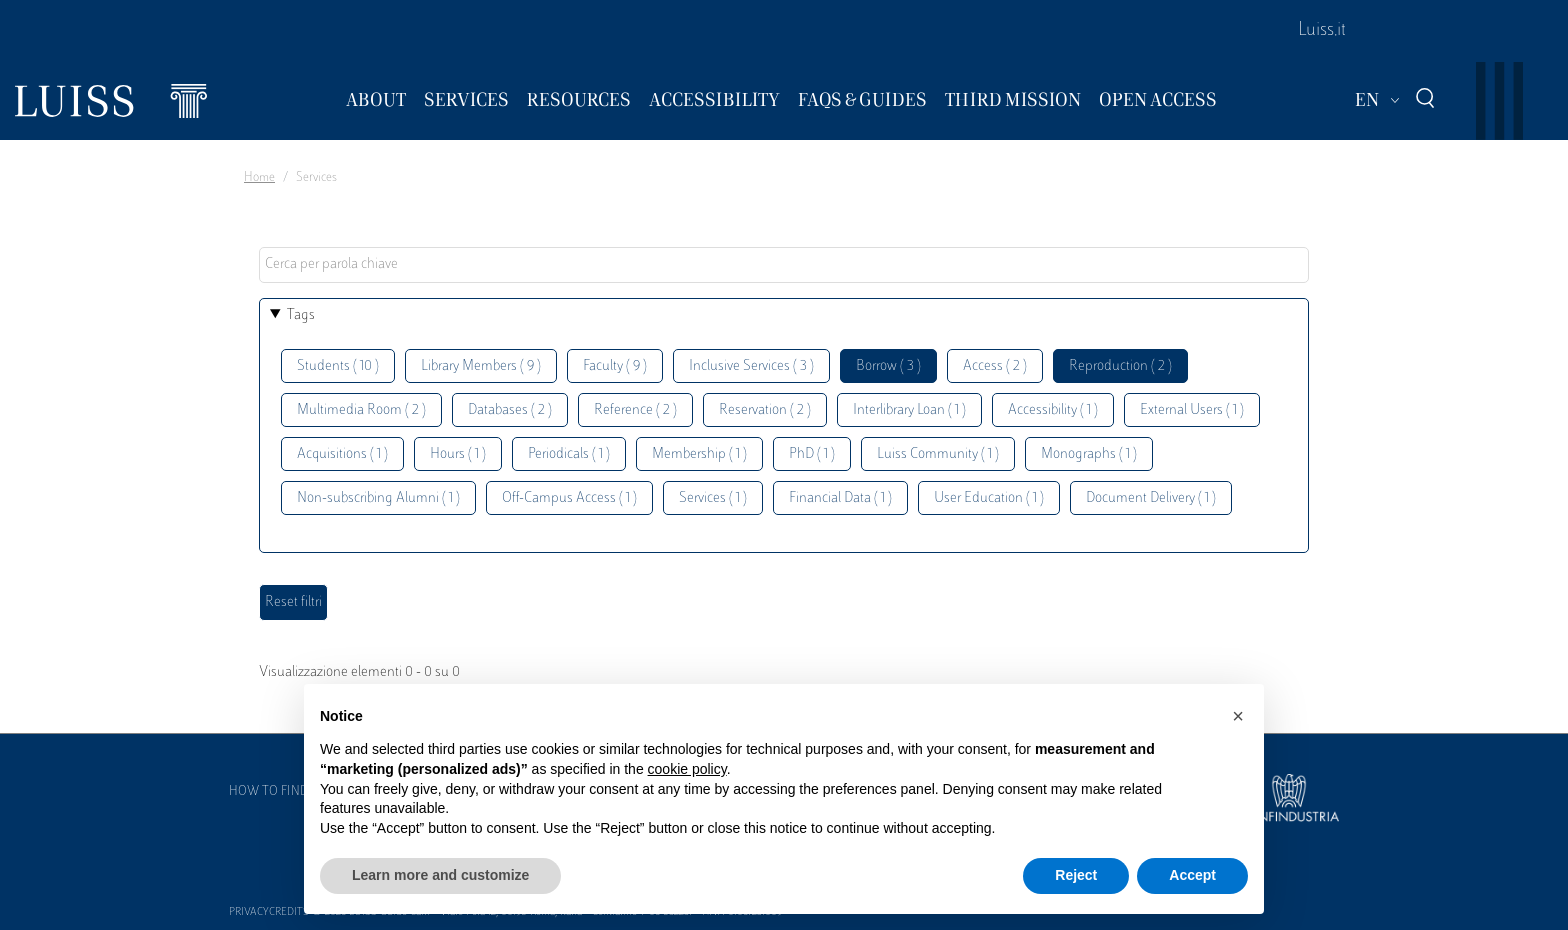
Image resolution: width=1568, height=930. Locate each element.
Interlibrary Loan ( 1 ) (909, 410)
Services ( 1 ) (713, 498)
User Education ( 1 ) (989, 498)
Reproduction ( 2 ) (1120, 366)
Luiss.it (1322, 31)
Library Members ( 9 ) (481, 366)
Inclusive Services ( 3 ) (751, 366)
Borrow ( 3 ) (888, 366)
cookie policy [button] (687, 769)
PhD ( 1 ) (812, 454)
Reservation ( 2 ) (765, 410)
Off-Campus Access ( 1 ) (569, 498)
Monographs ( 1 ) (1089, 454)
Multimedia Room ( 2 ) (361, 410)
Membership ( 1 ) (699, 454)
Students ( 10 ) (338, 366)
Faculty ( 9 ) (615, 366)
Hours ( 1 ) (458, 454)
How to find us (278, 792)
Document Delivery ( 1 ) (1151, 498)
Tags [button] (301, 315)
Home (259, 178)
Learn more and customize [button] (440, 875)
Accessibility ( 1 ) (1053, 410)
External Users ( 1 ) (1192, 410)
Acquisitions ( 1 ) (342, 454)
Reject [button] (1076, 875)
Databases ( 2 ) (510, 410)
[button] (1238, 716)
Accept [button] (1192, 875)
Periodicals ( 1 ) (569, 454)
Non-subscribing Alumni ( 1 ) (378, 498)
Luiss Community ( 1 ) (938, 454)
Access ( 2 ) (995, 366)
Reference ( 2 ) (635, 410)
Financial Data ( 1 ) (840, 498)
